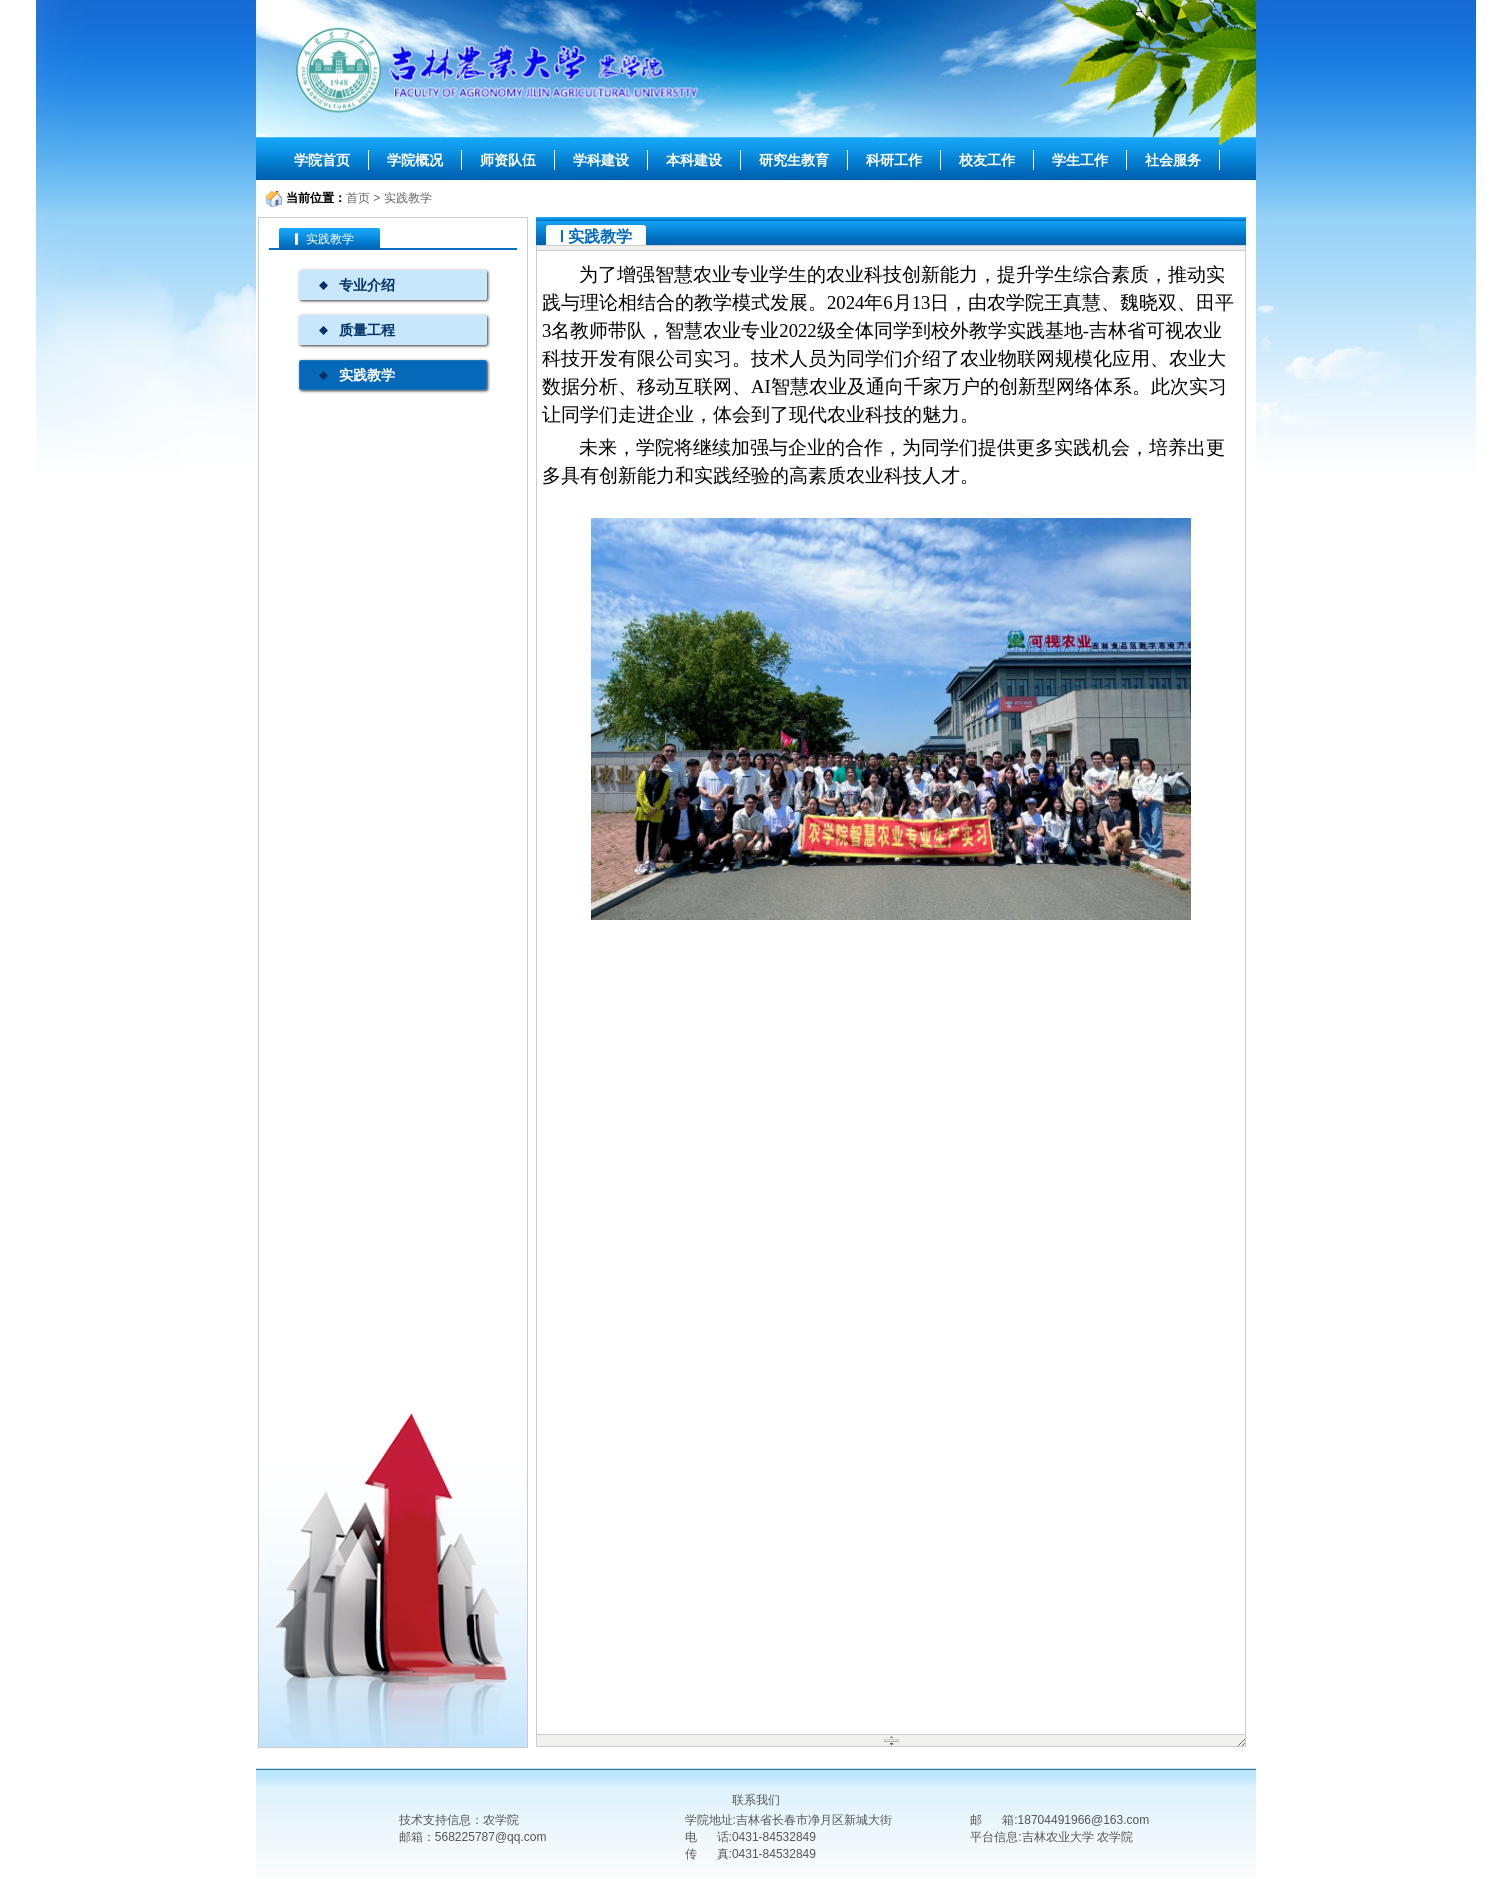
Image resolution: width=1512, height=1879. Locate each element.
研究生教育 (794, 160)
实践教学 (408, 198)
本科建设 (694, 160)
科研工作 (894, 160)
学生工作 (1080, 160)
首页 (358, 198)
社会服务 (1173, 160)
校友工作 (987, 160)
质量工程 (367, 330)
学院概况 (415, 160)
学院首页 (322, 160)
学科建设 (601, 160)
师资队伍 (508, 160)
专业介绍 (367, 285)
